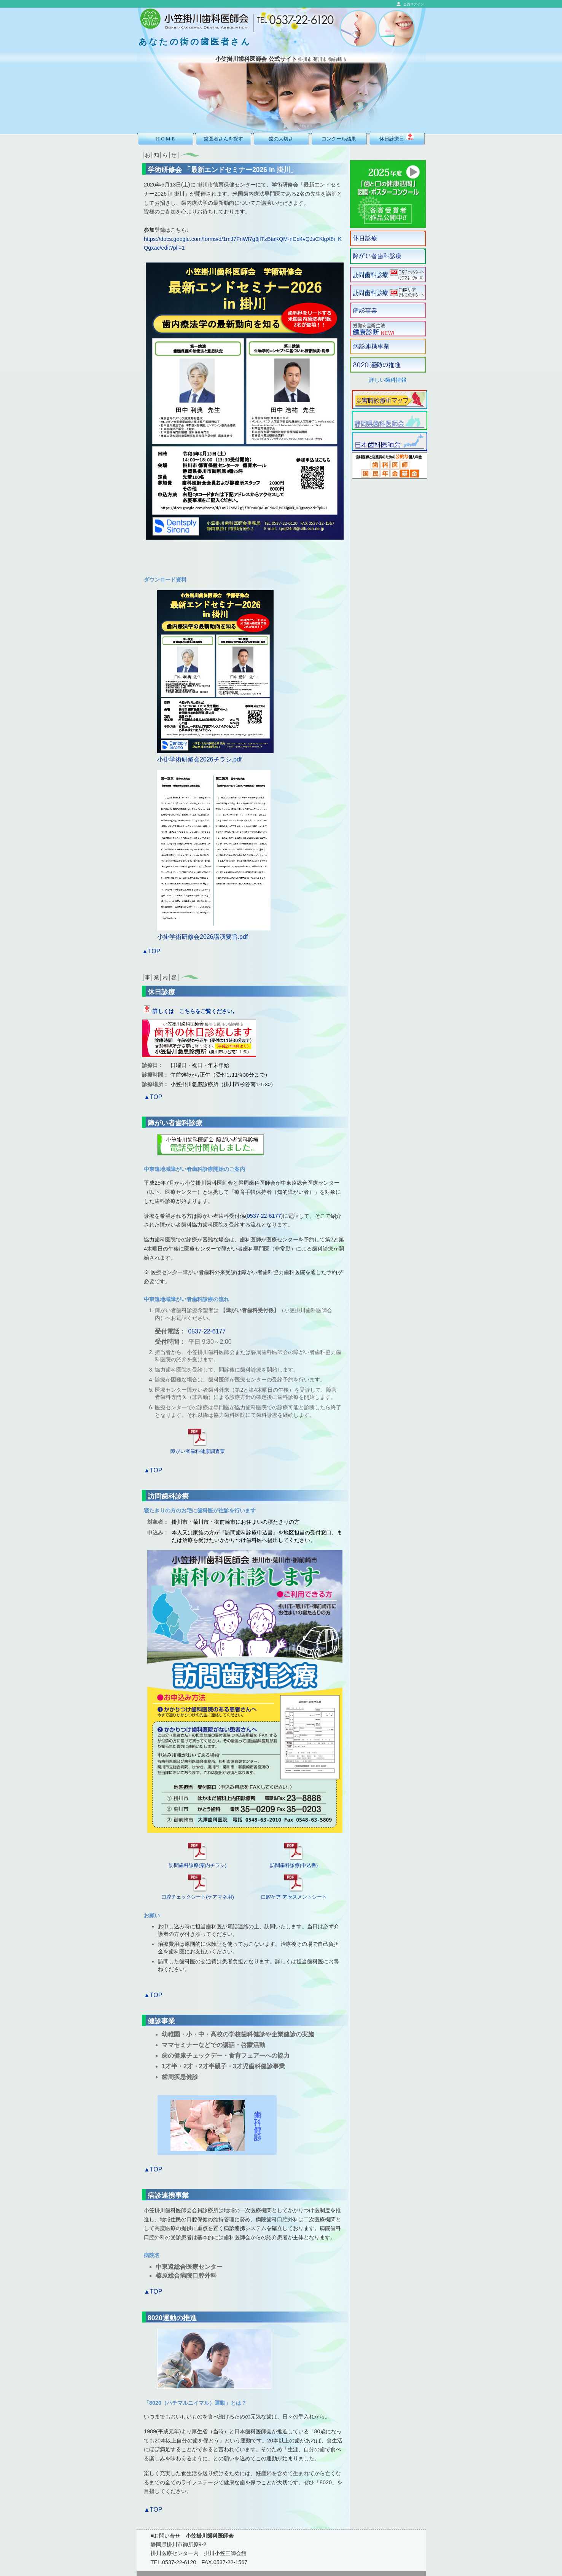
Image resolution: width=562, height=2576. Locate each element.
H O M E (165, 139)
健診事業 (161, 2021)
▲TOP (151, 951)
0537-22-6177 (264, 1216)
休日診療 (161, 992)
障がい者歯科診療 (175, 1123)
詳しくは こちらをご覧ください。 (191, 1011)
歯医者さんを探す (223, 139)
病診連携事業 (168, 2195)
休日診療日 (396, 137)
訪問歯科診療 (168, 1496)
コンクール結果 (339, 139)
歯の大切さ (281, 139)
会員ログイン (413, 4)
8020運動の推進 (172, 2318)
